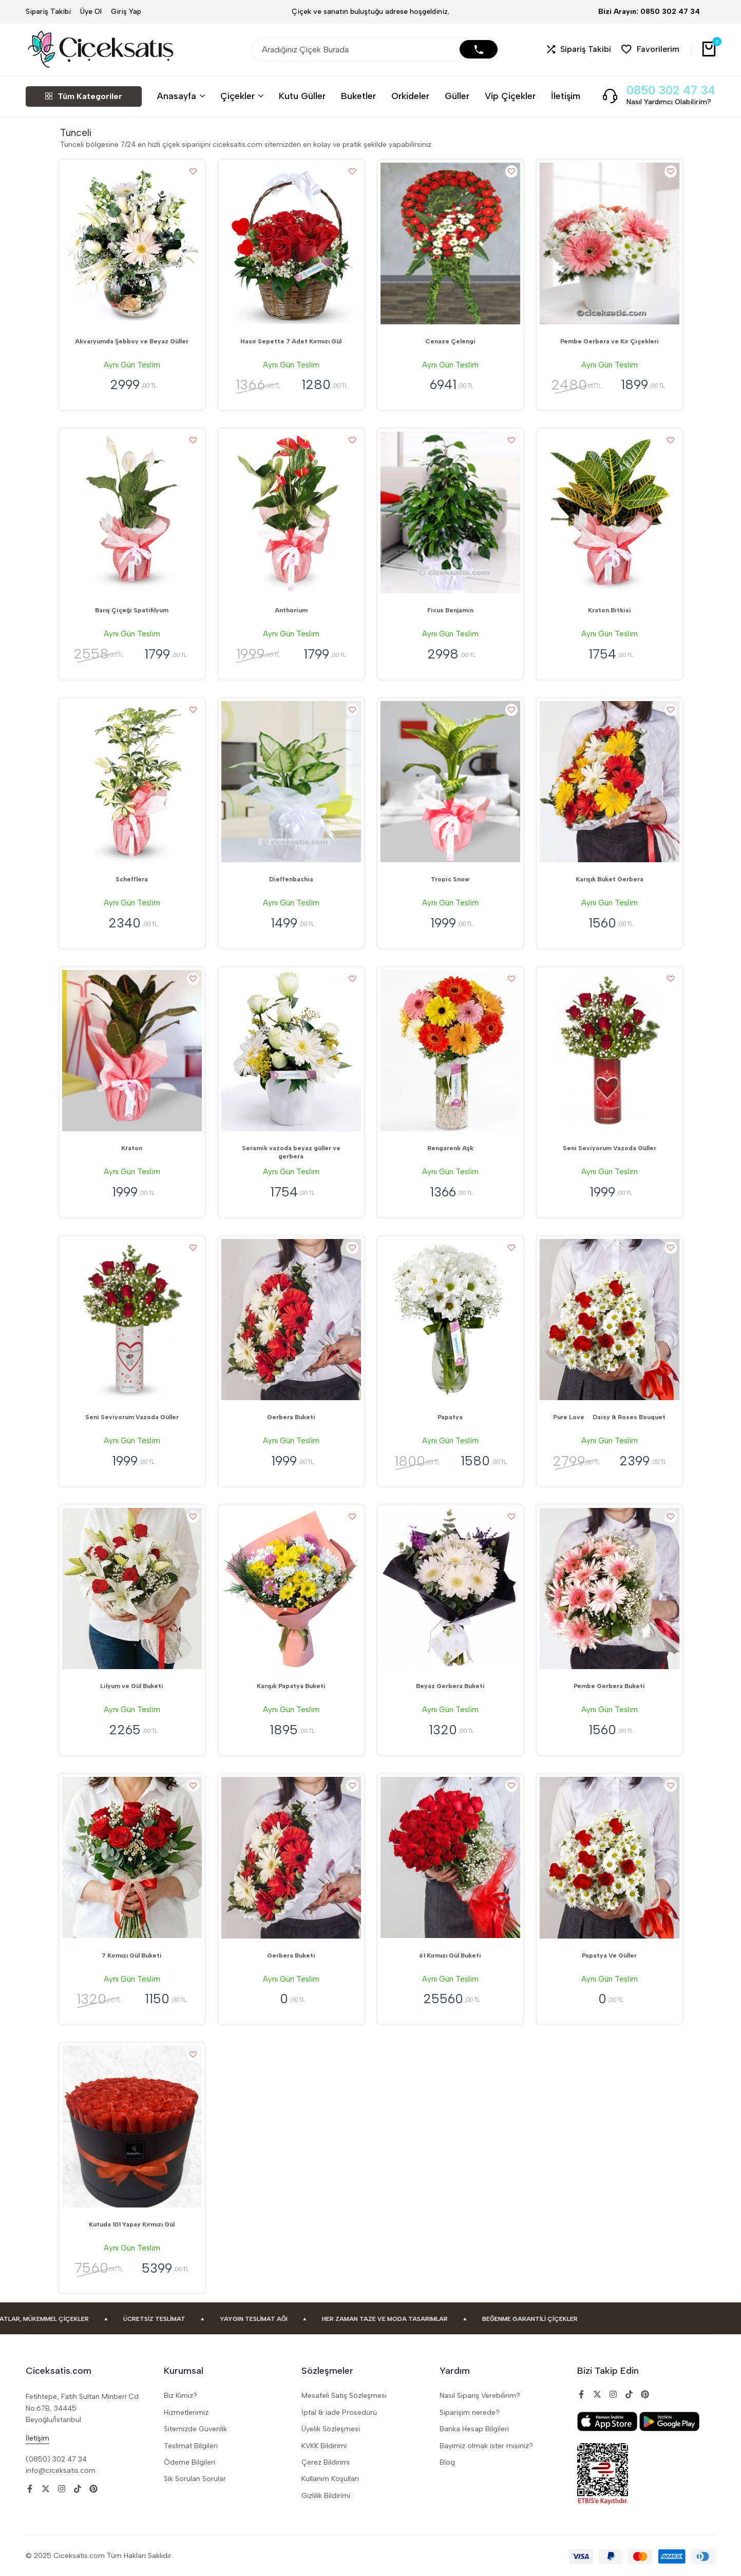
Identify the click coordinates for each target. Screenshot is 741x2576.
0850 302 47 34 (670, 90)
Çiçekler (237, 95)
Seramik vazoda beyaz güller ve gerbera (291, 1152)
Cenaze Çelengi (450, 341)
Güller (457, 95)
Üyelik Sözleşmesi (330, 2429)
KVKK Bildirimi (324, 2446)
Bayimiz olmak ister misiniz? (486, 2446)
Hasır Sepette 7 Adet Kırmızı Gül (290, 341)
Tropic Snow (450, 879)
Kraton (131, 1148)
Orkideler (410, 95)
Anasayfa (176, 95)
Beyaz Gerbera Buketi (450, 1686)
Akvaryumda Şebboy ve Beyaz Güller (131, 341)
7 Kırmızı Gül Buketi (132, 1955)
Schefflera (132, 879)
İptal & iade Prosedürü (339, 2412)
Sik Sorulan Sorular (195, 2478)
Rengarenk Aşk (450, 1148)
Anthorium (291, 610)
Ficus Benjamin (450, 610)
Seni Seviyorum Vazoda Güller (609, 1148)
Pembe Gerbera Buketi (609, 1686)
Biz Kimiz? (180, 2395)
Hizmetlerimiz (186, 2412)
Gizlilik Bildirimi (325, 2495)
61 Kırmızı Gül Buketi (450, 1955)
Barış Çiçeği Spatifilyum (131, 610)
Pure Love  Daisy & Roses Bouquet (609, 1417)
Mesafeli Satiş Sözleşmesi (344, 2395)
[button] (579, 49)
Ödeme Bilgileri (189, 2462)
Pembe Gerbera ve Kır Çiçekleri (609, 341)
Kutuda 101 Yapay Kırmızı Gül (132, 2224)
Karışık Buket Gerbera (609, 879)
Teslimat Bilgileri (191, 2446)
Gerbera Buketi (291, 1417)
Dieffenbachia (291, 879)
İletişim (565, 95)
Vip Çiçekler (510, 95)
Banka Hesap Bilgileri (474, 2429)
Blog (447, 2462)
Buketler (358, 95)
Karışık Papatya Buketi (291, 1686)
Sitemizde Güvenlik (195, 2429)
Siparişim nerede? (470, 2412)
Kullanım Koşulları (330, 2478)
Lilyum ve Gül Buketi (131, 1686)
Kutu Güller (302, 95)
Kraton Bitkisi (609, 610)
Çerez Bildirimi (325, 2462)
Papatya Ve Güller (609, 1955)
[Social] (30, 2489)
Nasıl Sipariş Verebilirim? (480, 2395)
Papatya (450, 1417)
